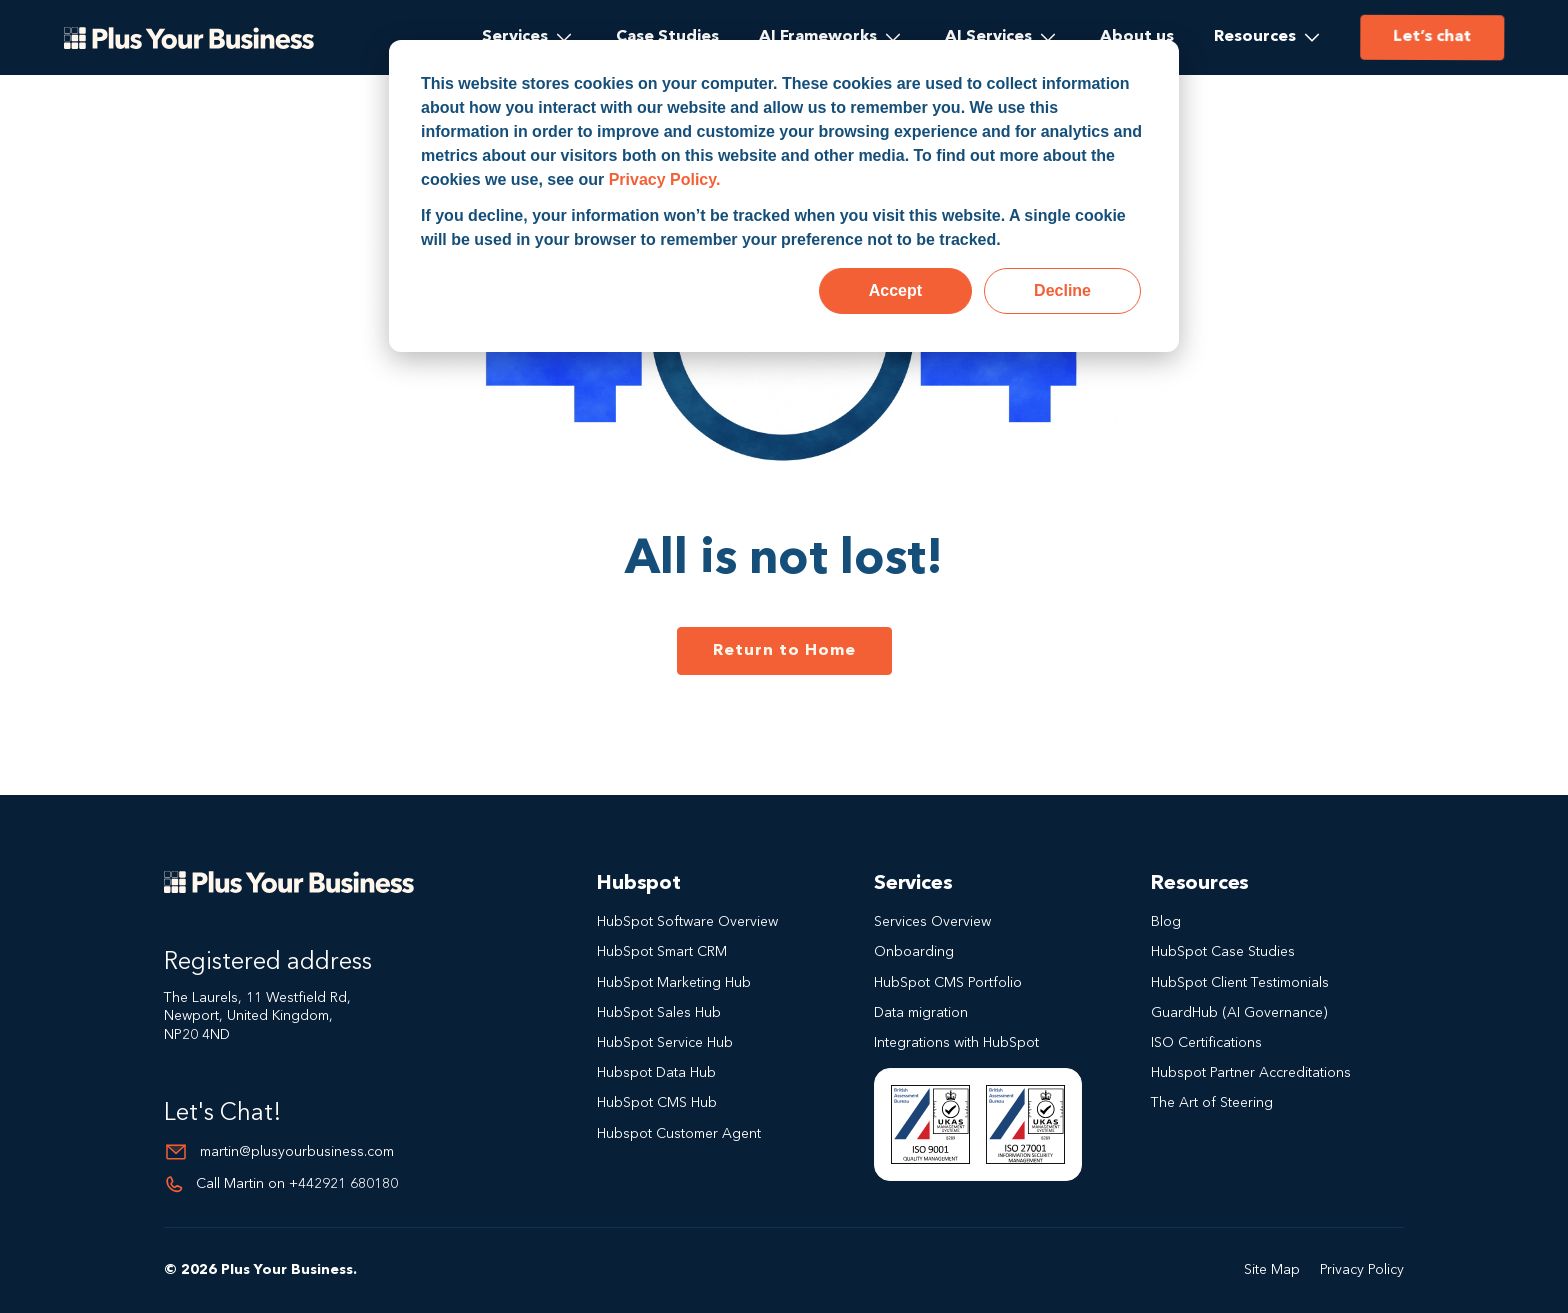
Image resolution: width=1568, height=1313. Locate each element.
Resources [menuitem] (1255, 37)
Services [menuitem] (515, 37)
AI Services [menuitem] (988, 37)
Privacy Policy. (665, 179)
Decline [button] (1062, 290)
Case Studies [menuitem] (667, 37)
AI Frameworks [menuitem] (818, 37)
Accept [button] (895, 290)
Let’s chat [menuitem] (1431, 37)
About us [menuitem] (1137, 37)
